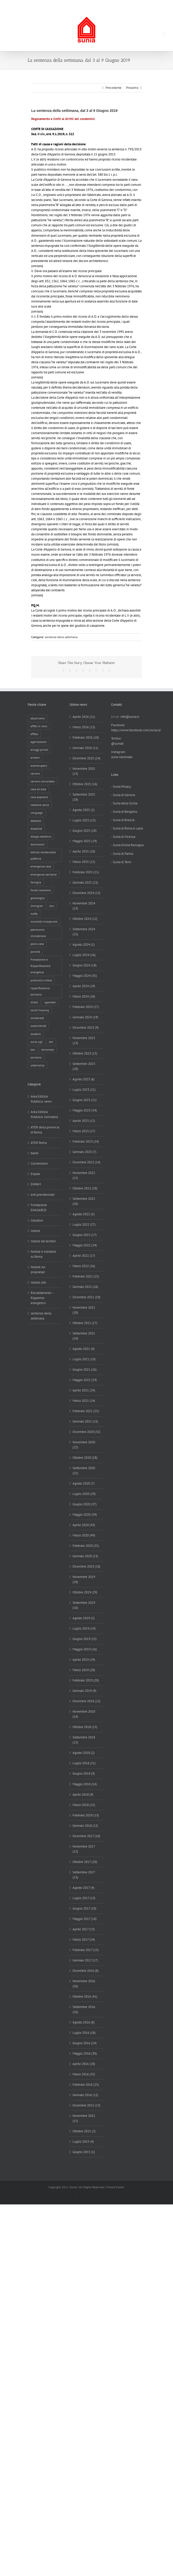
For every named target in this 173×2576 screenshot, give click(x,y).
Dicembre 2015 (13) (86, 2105)
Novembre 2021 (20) (84, 1310)
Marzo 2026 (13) (84, 727)
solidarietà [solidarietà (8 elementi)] (37, 1018)
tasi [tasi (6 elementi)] (32, 1049)
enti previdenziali (43, 1194)
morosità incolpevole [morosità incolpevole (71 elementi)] (43, 921)
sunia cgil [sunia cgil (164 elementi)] (36, 1042)
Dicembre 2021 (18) (86, 1297)
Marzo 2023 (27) (84, 1131)
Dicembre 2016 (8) (86, 1971)
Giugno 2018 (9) (84, 1773)
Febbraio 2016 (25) (86, 2084)
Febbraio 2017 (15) (86, 1950)
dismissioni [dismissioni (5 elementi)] (37, 844)
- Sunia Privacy (121, 786)
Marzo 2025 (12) (84, 862)
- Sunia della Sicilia (124, 803)
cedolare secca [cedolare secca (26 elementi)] (39, 805)
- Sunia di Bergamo (124, 811)
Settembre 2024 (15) (84, 931)
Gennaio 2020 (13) (85, 1556)
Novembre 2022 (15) (84, 1175)
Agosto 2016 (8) (84, 2022)
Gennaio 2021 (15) (85, 1421)
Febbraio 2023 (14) (86, 1141)
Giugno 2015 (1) (84, 2152)
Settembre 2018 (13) (84, 1740)
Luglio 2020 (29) (84, 1494)
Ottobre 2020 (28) (85, 1457)
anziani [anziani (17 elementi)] (35, 757)
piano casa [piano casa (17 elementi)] (37, 944)
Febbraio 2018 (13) (86, 1815)
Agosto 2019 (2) (84, 1618)
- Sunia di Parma (122, 853)
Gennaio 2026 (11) (85, 748)
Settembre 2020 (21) (84, 1470)
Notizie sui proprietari (38, 1269)
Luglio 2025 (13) (84, 820)
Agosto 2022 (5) (84, 1214)
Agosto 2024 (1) (84, 944)
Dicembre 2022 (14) (86, 1162)
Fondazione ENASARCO (39, 1207)
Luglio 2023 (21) (84, 1089)
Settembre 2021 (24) (84, 1336)
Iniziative (37, 1220)
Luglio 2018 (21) (84, 1763)
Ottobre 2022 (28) (85, 1188)
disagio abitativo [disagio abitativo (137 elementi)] (40, 836)
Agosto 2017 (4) (83, 1887)
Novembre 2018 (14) (84, 1714)
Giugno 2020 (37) (85, 1504)
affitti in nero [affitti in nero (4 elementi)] (38, 726)
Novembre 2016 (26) (84, 1983)
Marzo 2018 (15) (84, 1805)
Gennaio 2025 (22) (85, 882)
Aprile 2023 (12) (84, 1121)
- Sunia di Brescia (122, 820)
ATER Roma (39, 1143)
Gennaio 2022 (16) (85, 1287)
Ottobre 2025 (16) (85, 784)
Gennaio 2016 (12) (85, 2095)
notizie (35, 1231)
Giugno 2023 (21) (85, 1100)
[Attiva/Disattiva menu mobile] (164, 34)
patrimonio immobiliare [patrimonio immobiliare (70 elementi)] (38, 933)
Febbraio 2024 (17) (86, 1007)
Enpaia (35, 1174)
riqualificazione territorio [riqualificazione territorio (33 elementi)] (40, 991)
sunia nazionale (121, 757)
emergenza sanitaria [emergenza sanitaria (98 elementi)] (43, 874)
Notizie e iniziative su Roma (43, 1254)
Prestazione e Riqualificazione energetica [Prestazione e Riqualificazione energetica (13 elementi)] (40, 966)
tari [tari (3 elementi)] (51, 1042)
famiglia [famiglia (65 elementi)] (35, 882)
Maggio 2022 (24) (85, 1245)
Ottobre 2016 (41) (85, 1996)
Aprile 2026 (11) (84, 717)
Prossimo (132, 88)
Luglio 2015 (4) (83, 2141)
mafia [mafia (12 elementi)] (34, 914)
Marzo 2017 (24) (84, 1939)
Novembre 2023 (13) (84, 1040)
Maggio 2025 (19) (85, 841)
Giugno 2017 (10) (84, 1908)
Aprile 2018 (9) (83, 1794)
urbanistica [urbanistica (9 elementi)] (37, 1065)
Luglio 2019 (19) (84, 1628)
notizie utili (38, 1282)
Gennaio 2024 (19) (85, 1017)
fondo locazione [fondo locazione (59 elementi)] (40, 890)
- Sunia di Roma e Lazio (127, 828)
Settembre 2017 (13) (84, 1874)
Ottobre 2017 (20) (85, 1862)
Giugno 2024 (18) (85, 965)
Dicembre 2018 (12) (86, 1701)
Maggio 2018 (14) (85, 1784)
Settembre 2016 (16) (84, 2009)
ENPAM (36, 1184)
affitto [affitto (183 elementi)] (34, 734)
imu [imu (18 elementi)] (51, 906)
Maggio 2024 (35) (85, 975)
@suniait (117, 743)
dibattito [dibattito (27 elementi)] (35, 821)
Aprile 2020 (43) (84, 1525)
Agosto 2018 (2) (84, 1753)
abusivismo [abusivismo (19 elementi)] (37, 718)
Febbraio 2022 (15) (86, 1276)
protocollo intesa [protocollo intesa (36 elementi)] (41, 980)
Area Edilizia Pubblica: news (41, 1099)
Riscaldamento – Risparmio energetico (42, 1298)
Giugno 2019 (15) (85, 1639)
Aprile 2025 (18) (84, 851)
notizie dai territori (43, 1241)
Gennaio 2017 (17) (85, 1960)
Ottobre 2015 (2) (84, 2131)
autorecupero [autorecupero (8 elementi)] (38, 765)
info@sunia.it (119, 4)
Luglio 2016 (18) (84, 2033)
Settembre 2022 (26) (84, 1201)
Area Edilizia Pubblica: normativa (44, 1114)
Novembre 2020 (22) (84, 1444)
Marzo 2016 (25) (84, 2074)
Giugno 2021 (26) (85, 1369)
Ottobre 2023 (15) (85, 1053)
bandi (34, 1153)
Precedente (114, 88)
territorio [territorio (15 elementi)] (36, 1057)
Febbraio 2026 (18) (86, 737)
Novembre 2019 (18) (84, 1579)
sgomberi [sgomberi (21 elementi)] (50, 1002)
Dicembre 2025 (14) (86, 758)
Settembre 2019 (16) (84, 1605)
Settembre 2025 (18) (84, 797)
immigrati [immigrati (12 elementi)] (36, 906)
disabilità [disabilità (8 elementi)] (36, 828)
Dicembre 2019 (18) (86, 1566)
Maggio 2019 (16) (85, 1649)
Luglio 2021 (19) (84, 1359)
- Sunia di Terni (121, 862)
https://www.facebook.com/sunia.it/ (136, 730)
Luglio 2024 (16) (84, 955)
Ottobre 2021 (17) (85, 1323)
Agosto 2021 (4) (84, 1349)
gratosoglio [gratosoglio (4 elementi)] (37, 898)
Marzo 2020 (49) (84, 1535)
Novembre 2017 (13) (84, 1849)
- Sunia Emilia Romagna (127, 845)
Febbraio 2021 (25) (86, 1411)
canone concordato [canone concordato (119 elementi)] (42, 781)
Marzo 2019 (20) (84, 1670)
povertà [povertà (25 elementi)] (35, 952)
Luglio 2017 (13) (84, 1898)
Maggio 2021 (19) (85, 1380)
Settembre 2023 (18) (84, 1066)
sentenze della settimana (61, 637)
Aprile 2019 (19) (84, 1659)
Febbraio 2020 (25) (86, 1546)
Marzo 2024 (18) (84, 996)
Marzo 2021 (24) (84, 1400)
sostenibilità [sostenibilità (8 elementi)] (38, 1026)
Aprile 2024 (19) (84, 986)
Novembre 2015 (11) (84, 2118)
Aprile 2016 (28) (84, 2064)
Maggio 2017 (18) (85, 1919)
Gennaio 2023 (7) (84, 1152)
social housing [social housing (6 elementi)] (39, 1010)
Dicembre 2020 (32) (86, 1432)
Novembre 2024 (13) (84, 905)
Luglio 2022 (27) (84, 1224)
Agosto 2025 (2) (84, 810)
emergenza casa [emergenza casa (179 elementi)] (40, 866)
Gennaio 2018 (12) (85, 1825)
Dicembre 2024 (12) (86, 893)
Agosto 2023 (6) (84, 1079)
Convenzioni (39, 1163)
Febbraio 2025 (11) (86, 872)
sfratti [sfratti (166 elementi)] (34, 1002)
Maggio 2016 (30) (85, 2053)
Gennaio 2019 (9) (84, 1691)
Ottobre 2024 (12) (85, 919)
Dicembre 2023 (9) (86, 1027)
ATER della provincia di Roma (45, 1129)
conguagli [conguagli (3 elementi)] (36, 813)
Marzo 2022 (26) (84, 1266)
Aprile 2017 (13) (84, 1929)
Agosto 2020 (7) (84, 1483)
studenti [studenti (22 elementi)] (35, 1034)
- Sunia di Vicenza (123, 837)
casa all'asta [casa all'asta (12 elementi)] (38, 789)
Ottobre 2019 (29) (85, 1592)
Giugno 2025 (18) (85, 830)
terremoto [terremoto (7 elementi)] (47, 1049)
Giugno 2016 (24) (85, 2043)
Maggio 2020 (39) (85, 1514)
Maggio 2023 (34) (85, 1110)
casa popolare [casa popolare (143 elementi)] (39, 797)
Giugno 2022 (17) (85, 1235)
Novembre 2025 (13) (84, 771)
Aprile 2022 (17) (84, 1255)
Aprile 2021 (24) (84, 1390)
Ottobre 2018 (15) (85, 1727)
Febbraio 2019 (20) (86, 1680)
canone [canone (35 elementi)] (35, 773)
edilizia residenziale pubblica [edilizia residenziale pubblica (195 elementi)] (43, 855)
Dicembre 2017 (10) (86, 1836)
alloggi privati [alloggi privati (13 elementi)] (39, 750)
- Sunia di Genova (123, 795)
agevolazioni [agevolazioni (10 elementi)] (38, 742)
